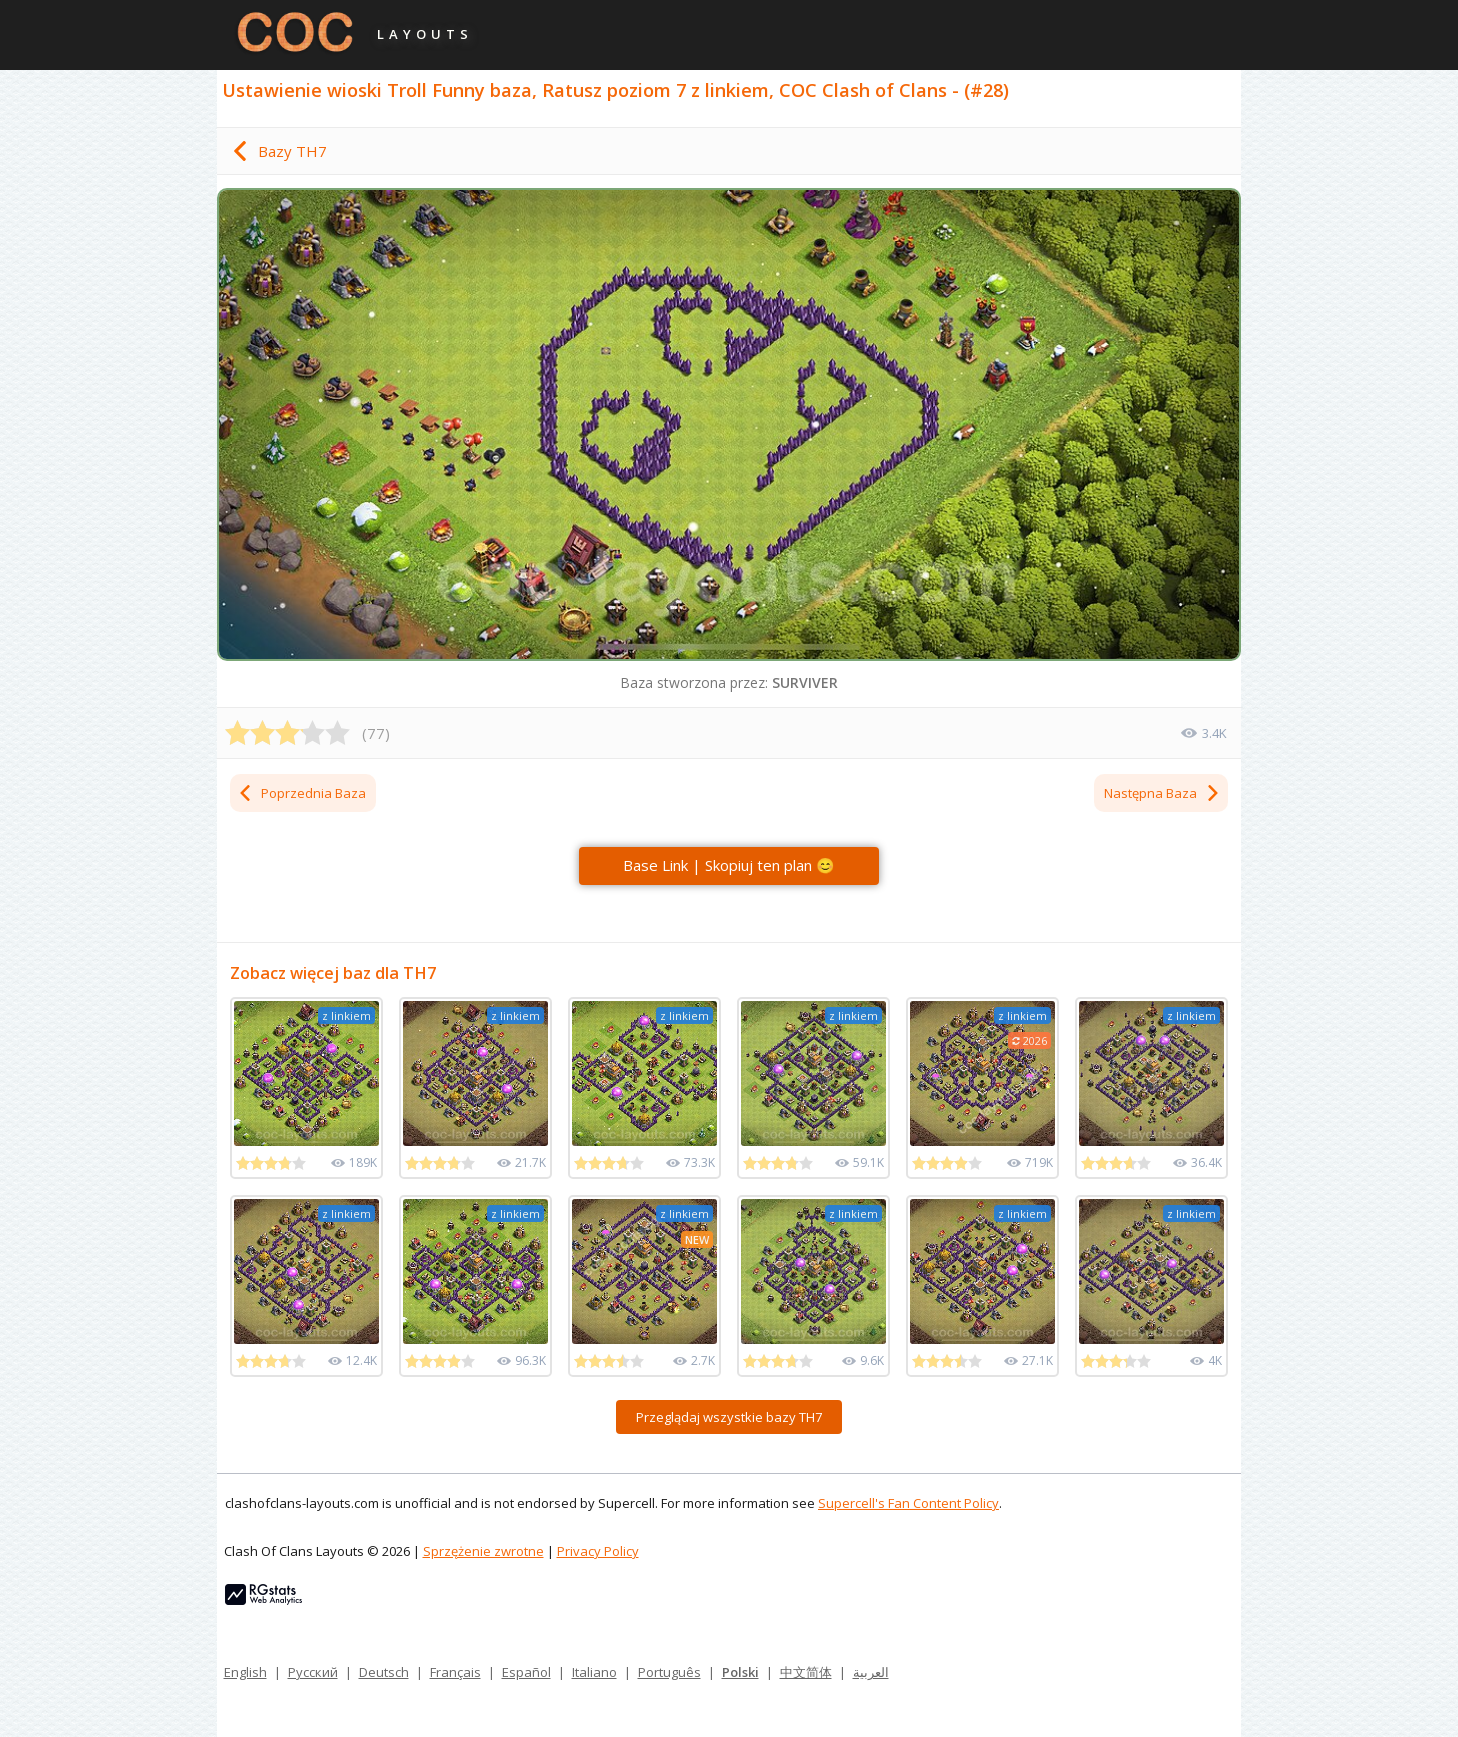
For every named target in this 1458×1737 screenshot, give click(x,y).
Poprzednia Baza (301, 793)
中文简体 (806, 1672)
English (245, 1672)
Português (669, 1672)
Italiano (594, 1672)
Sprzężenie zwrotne (483, 1551)
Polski (740, 1672)
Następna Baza (1162, 793)
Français (455, 1672)
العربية (871, 1672)
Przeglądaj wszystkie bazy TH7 (729, 1417)
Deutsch (384, 1672)
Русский (313, 1672)
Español (526, 1672)
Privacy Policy (598, 1551)
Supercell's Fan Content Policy (908, 1503)
